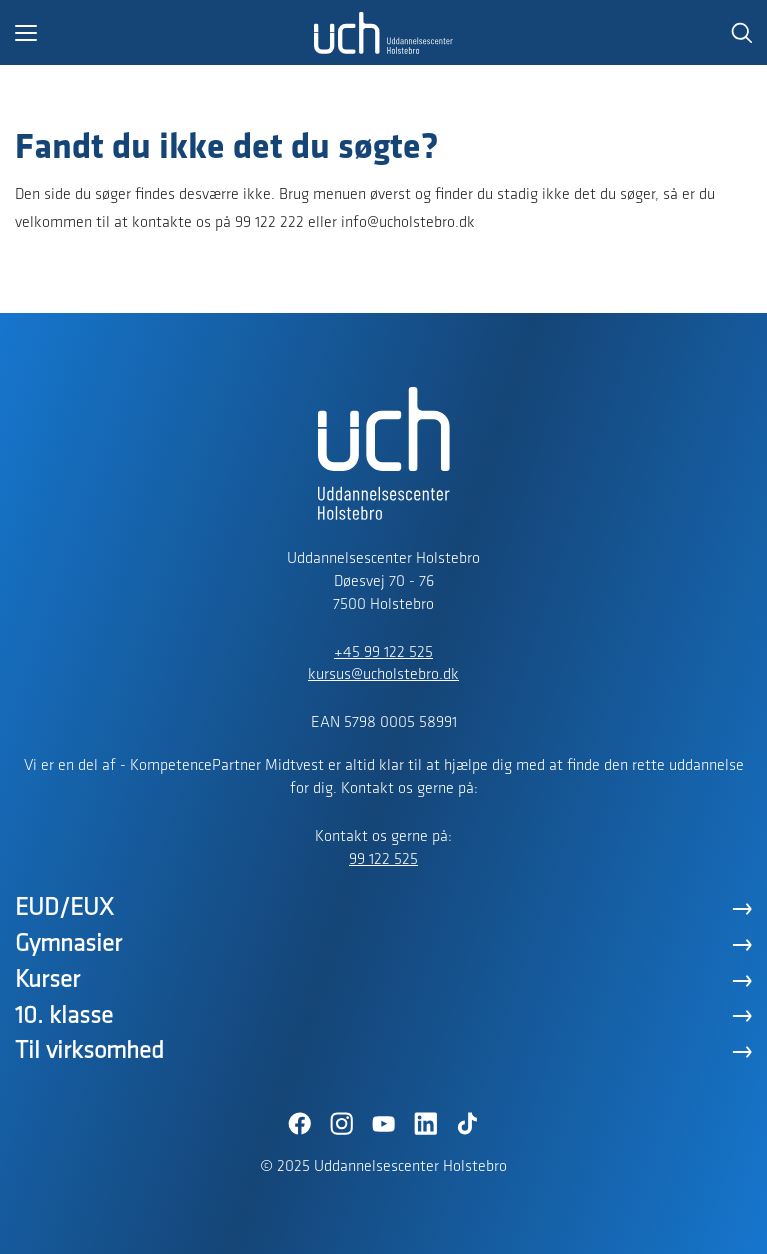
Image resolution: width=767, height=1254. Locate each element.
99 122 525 (383, 860)
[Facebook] (300, 1124)
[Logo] (384, 33)
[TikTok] (468, 1124)
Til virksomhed (89, 1051)
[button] (164, 33)
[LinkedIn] (426, 1124)
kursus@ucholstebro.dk (383, 675)
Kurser (47, 980)
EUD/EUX (64, 908)
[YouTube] (384, 1124)
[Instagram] (342, 1124)
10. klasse (64, 1016)
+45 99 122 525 (383, 653)
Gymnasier (68, 944)
